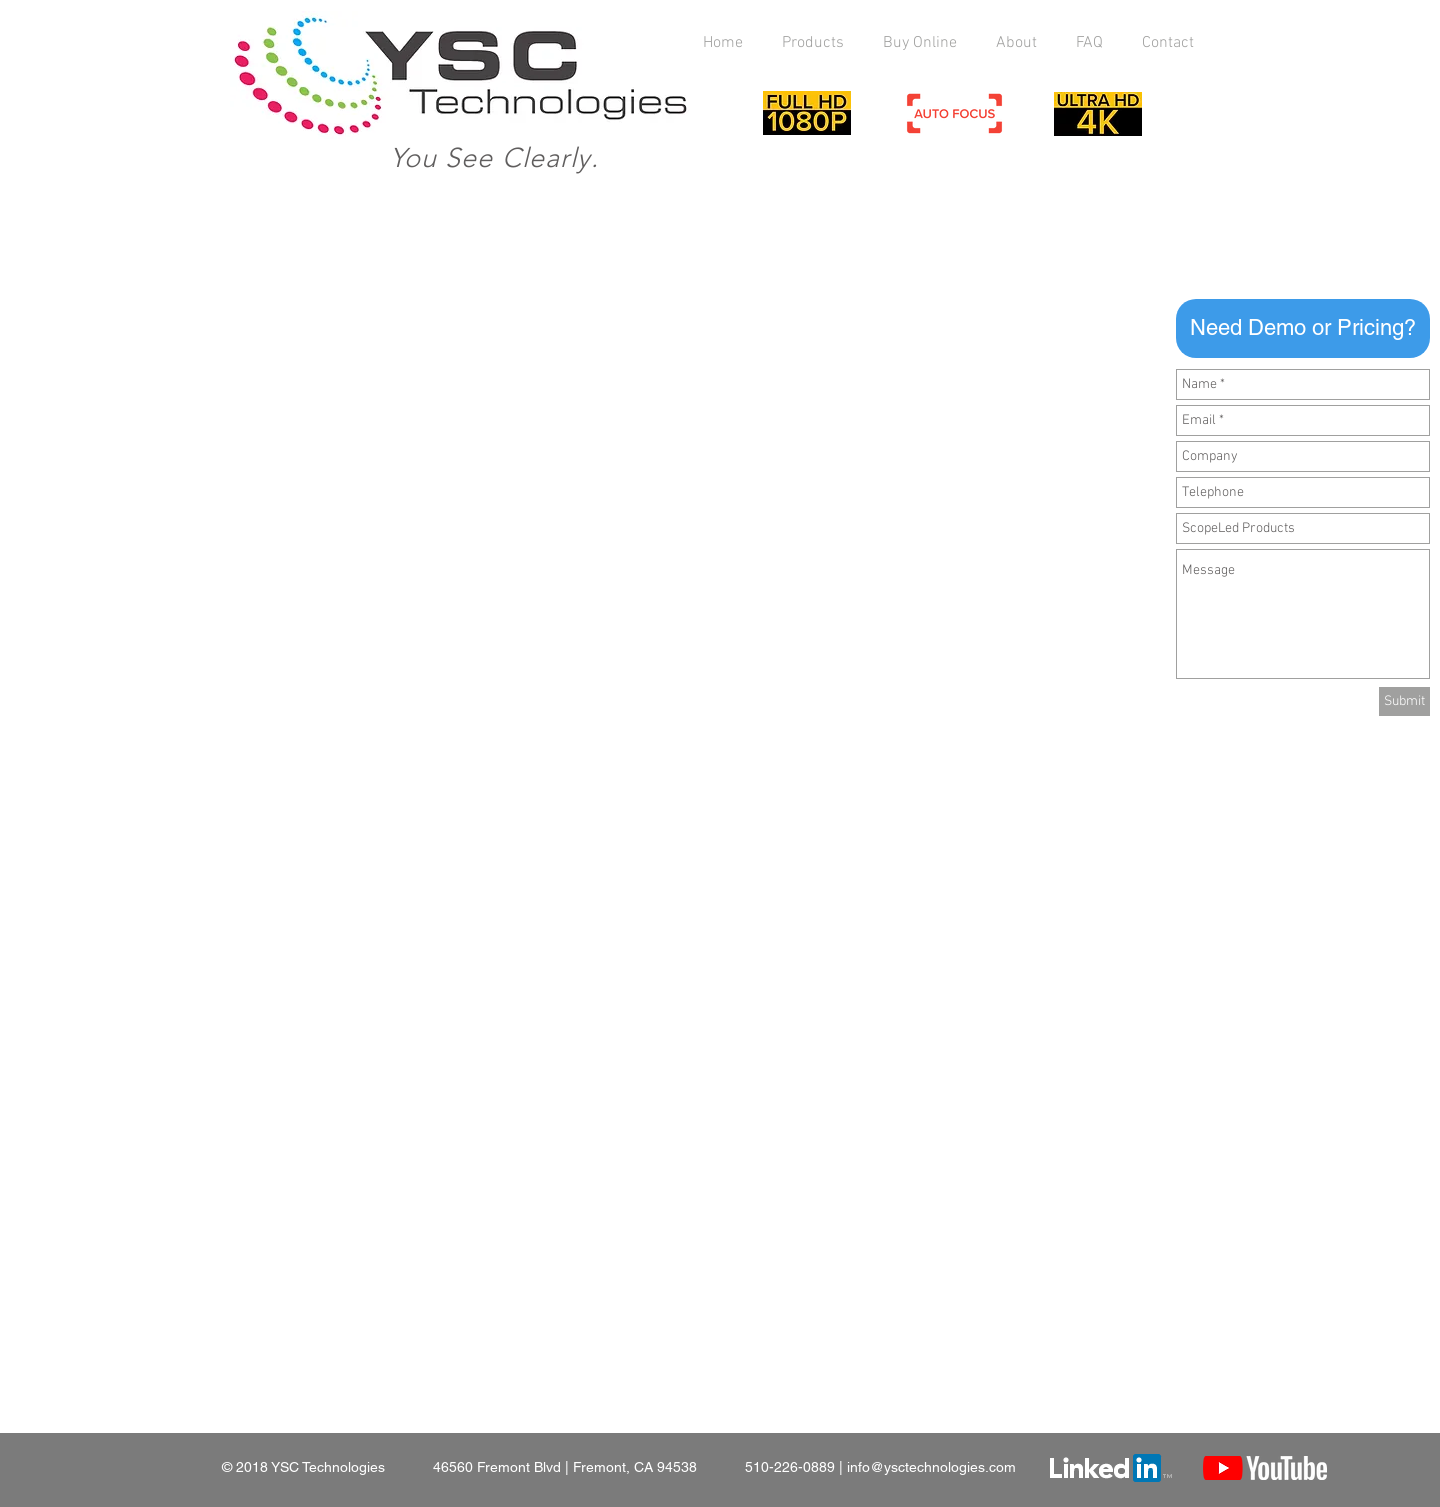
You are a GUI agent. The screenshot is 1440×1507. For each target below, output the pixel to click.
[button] (1303, 328)
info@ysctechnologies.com (931, 1467)
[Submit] (1404, 701)
